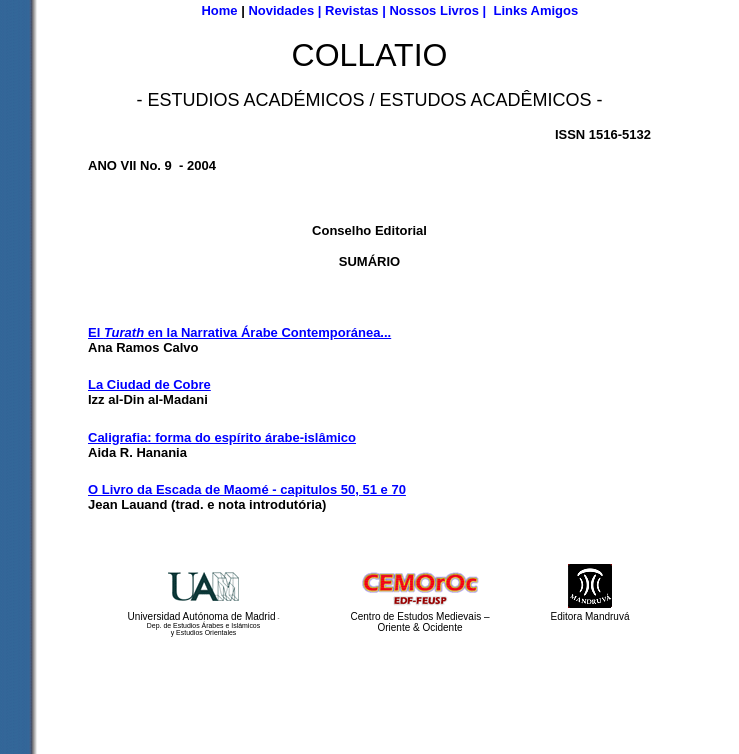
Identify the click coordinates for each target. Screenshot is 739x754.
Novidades (281, 10)
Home (219, 10)
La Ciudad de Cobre (149, 384)
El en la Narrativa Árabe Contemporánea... (239, 332)
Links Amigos (535, 10)
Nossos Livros (434, 10)
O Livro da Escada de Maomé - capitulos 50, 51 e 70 (247, 489)
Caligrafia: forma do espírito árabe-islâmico (222, 437)
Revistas (351, 10)
